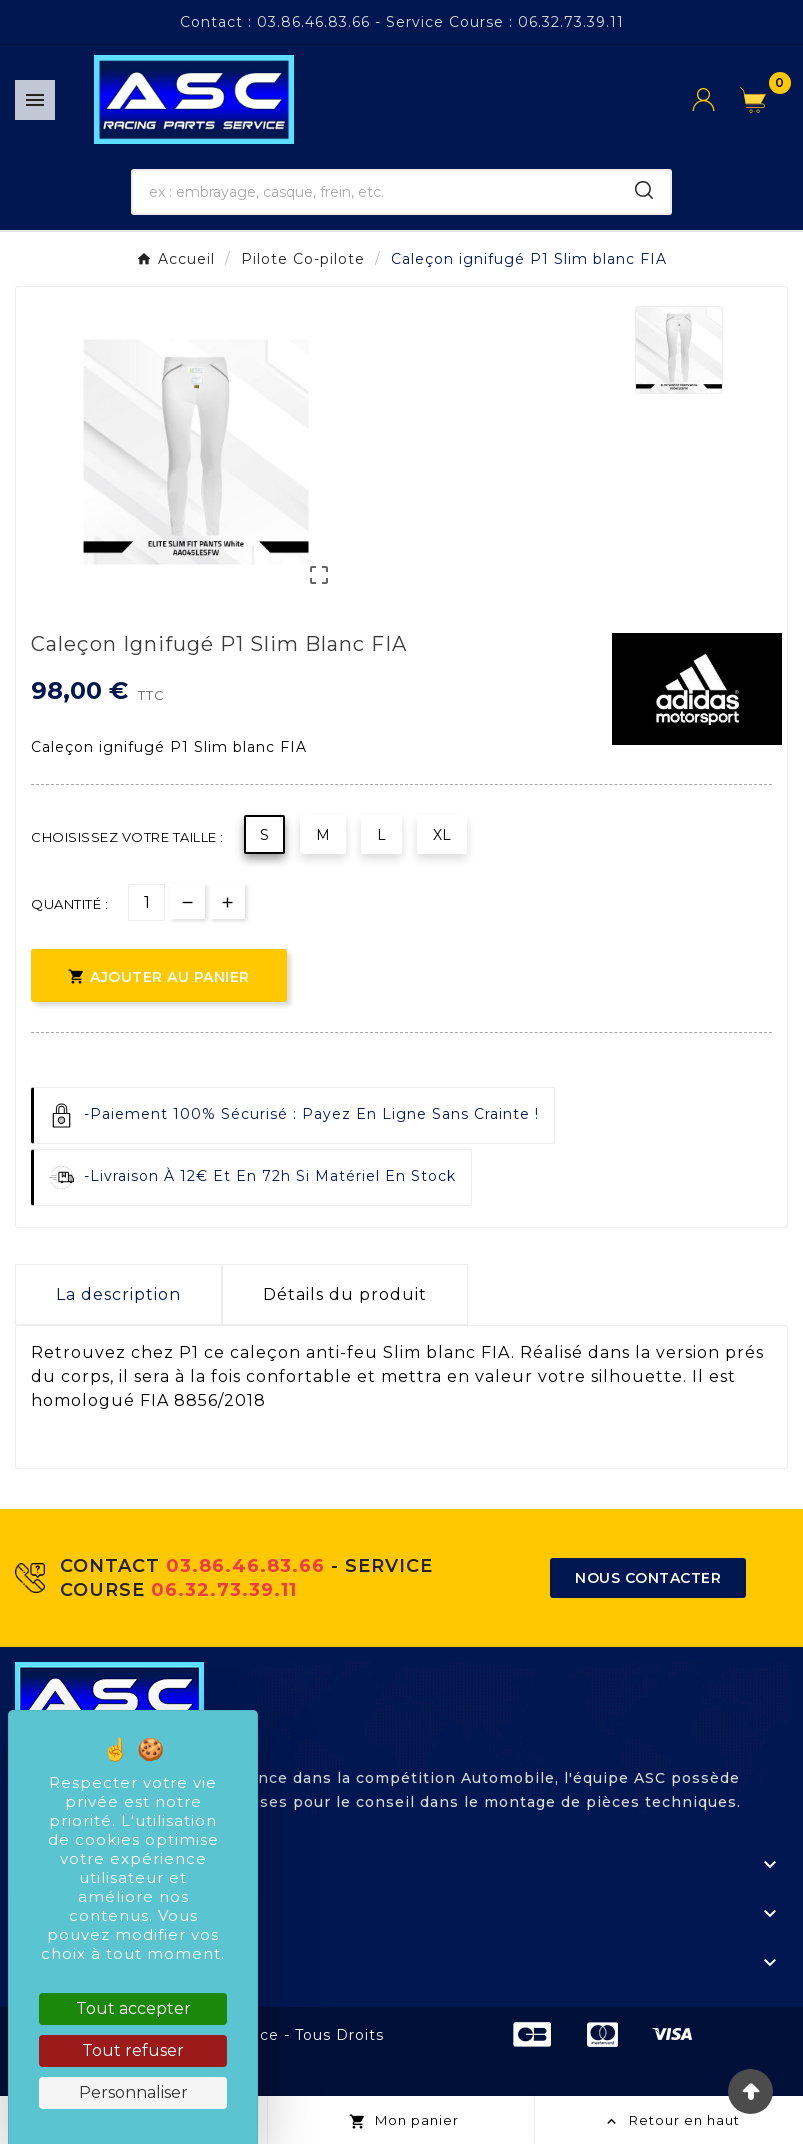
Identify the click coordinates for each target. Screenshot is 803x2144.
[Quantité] (146, 902)
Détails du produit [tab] (345, 1294)
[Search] (644, 190)
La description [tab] (118, 1294)
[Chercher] (375, 192)
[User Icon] (716, 99)
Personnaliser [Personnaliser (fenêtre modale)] (133, 2092)
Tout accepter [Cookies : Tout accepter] (133, 2008)
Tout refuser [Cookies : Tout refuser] (133, 2050)
